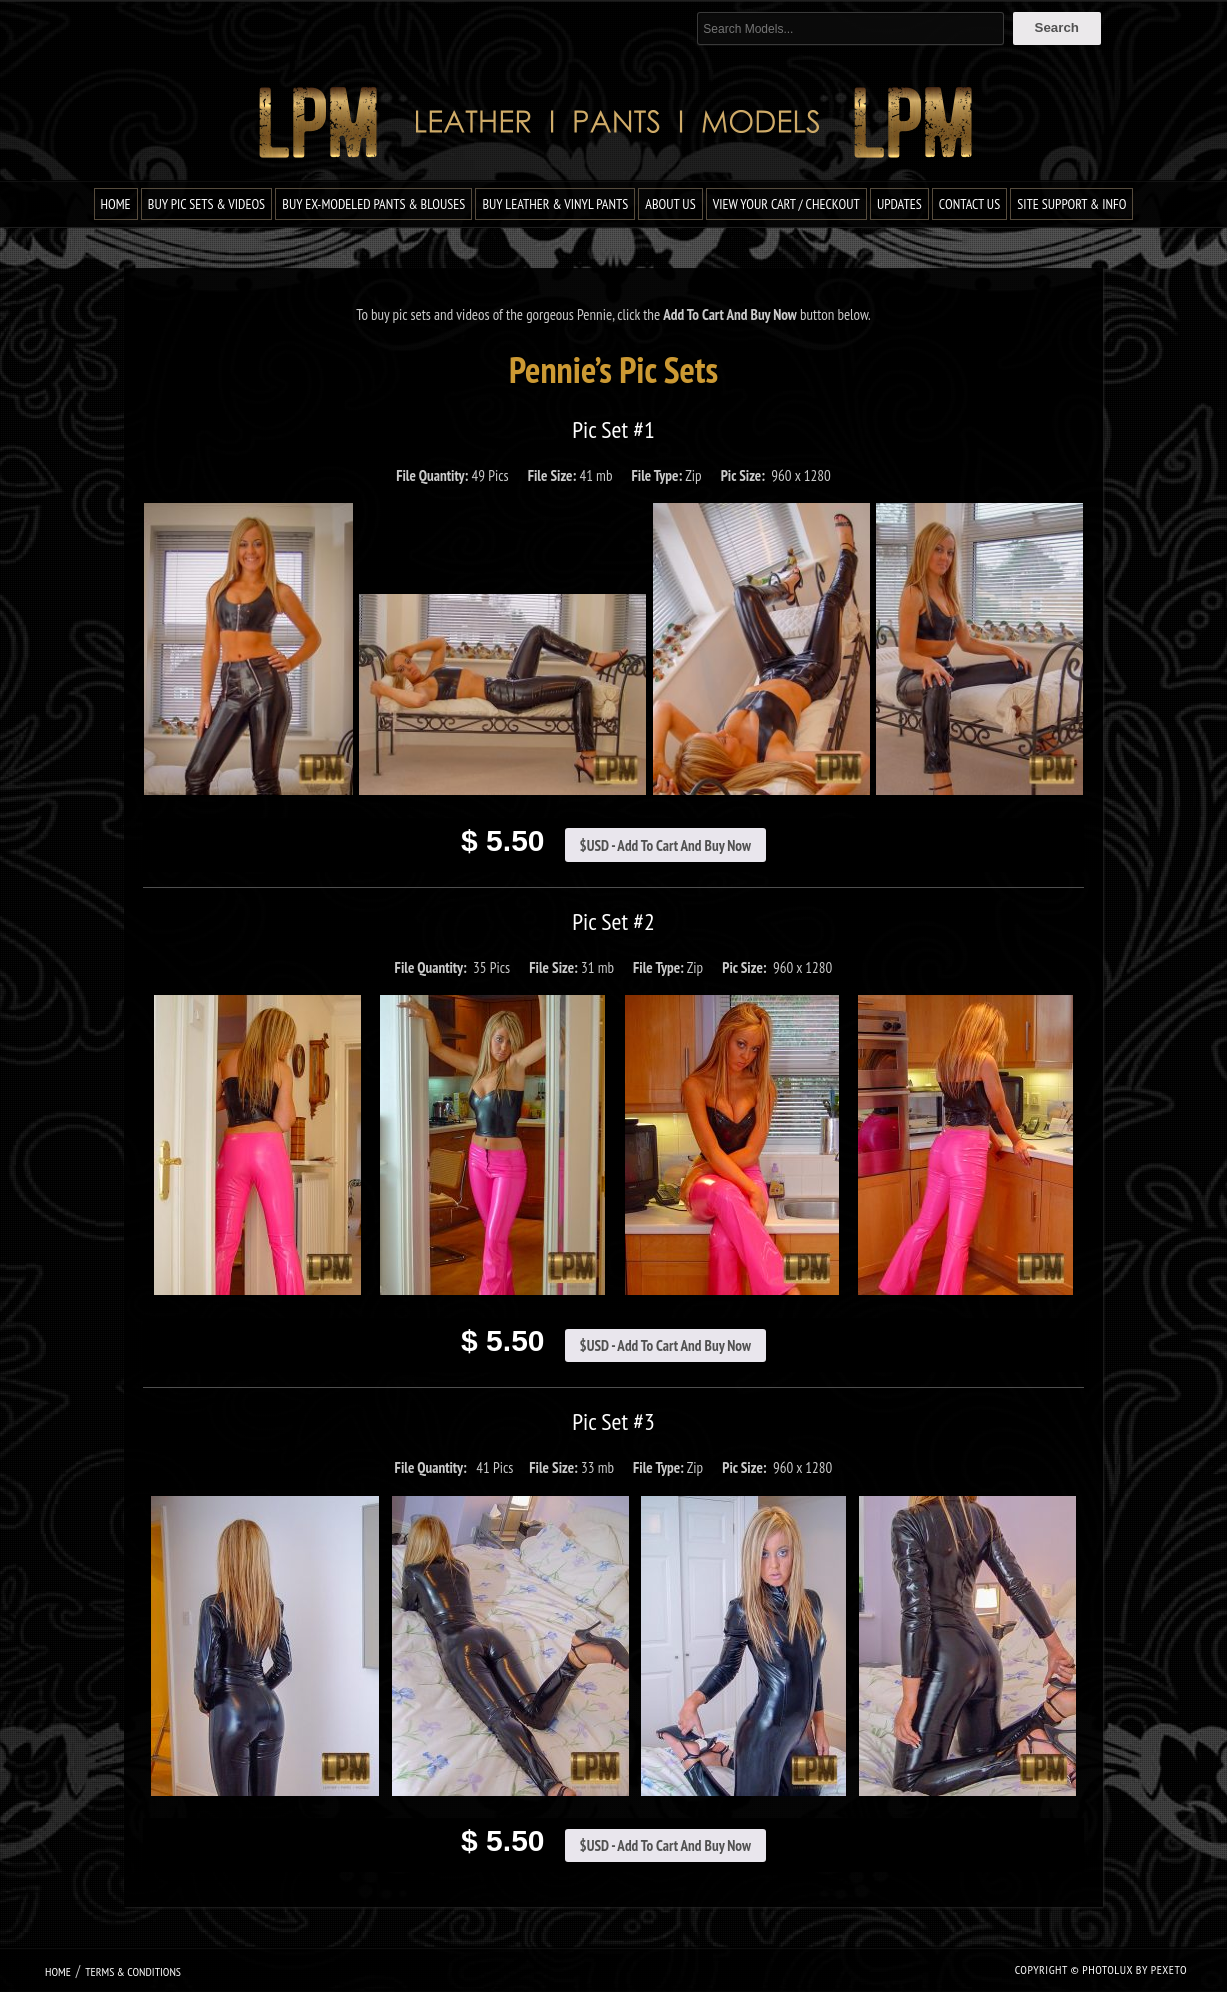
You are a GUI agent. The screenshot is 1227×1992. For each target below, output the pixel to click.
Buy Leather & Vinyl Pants (555, 204)
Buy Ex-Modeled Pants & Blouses (373, 204)
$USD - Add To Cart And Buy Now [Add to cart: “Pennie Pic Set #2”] (665, 1345)
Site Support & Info (1071, 204)
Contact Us (969, 204)
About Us (670, 204)
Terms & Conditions (133, 1971)
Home (116, 204)
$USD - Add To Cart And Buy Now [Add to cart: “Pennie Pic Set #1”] (665, 845)
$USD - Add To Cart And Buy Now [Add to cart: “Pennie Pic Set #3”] (665, 1845)
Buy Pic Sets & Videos (206, 204)
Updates (899, 204)
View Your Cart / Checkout (786, 204)
